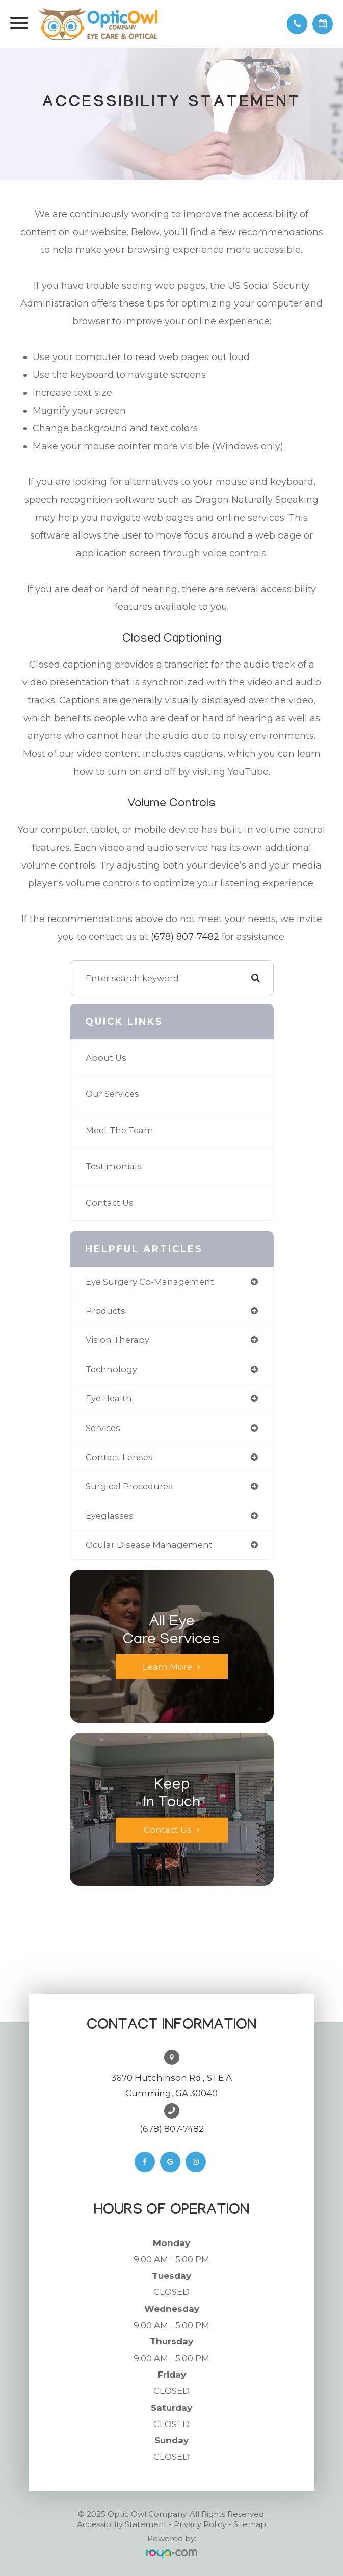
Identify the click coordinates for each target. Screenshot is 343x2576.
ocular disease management (149, 1545)
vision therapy (117, 1340)
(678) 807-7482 (185, 936)
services (103, 1428)
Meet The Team (119, 1130)
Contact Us (110, 1202)
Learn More (167, 1667)
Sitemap (249, 2524)
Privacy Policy (200, 2524)
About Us (106, 1058)
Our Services (112, 1094)
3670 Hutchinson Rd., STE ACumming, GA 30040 (171, 2085)
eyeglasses (110, 1516)
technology (111, 1369)
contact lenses (119, 1457)
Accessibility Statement (122, 2524)
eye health (109, 1398)
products (105, 1311)
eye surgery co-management (150, 1282)
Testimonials (114, 1166)
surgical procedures (129, 1486)
